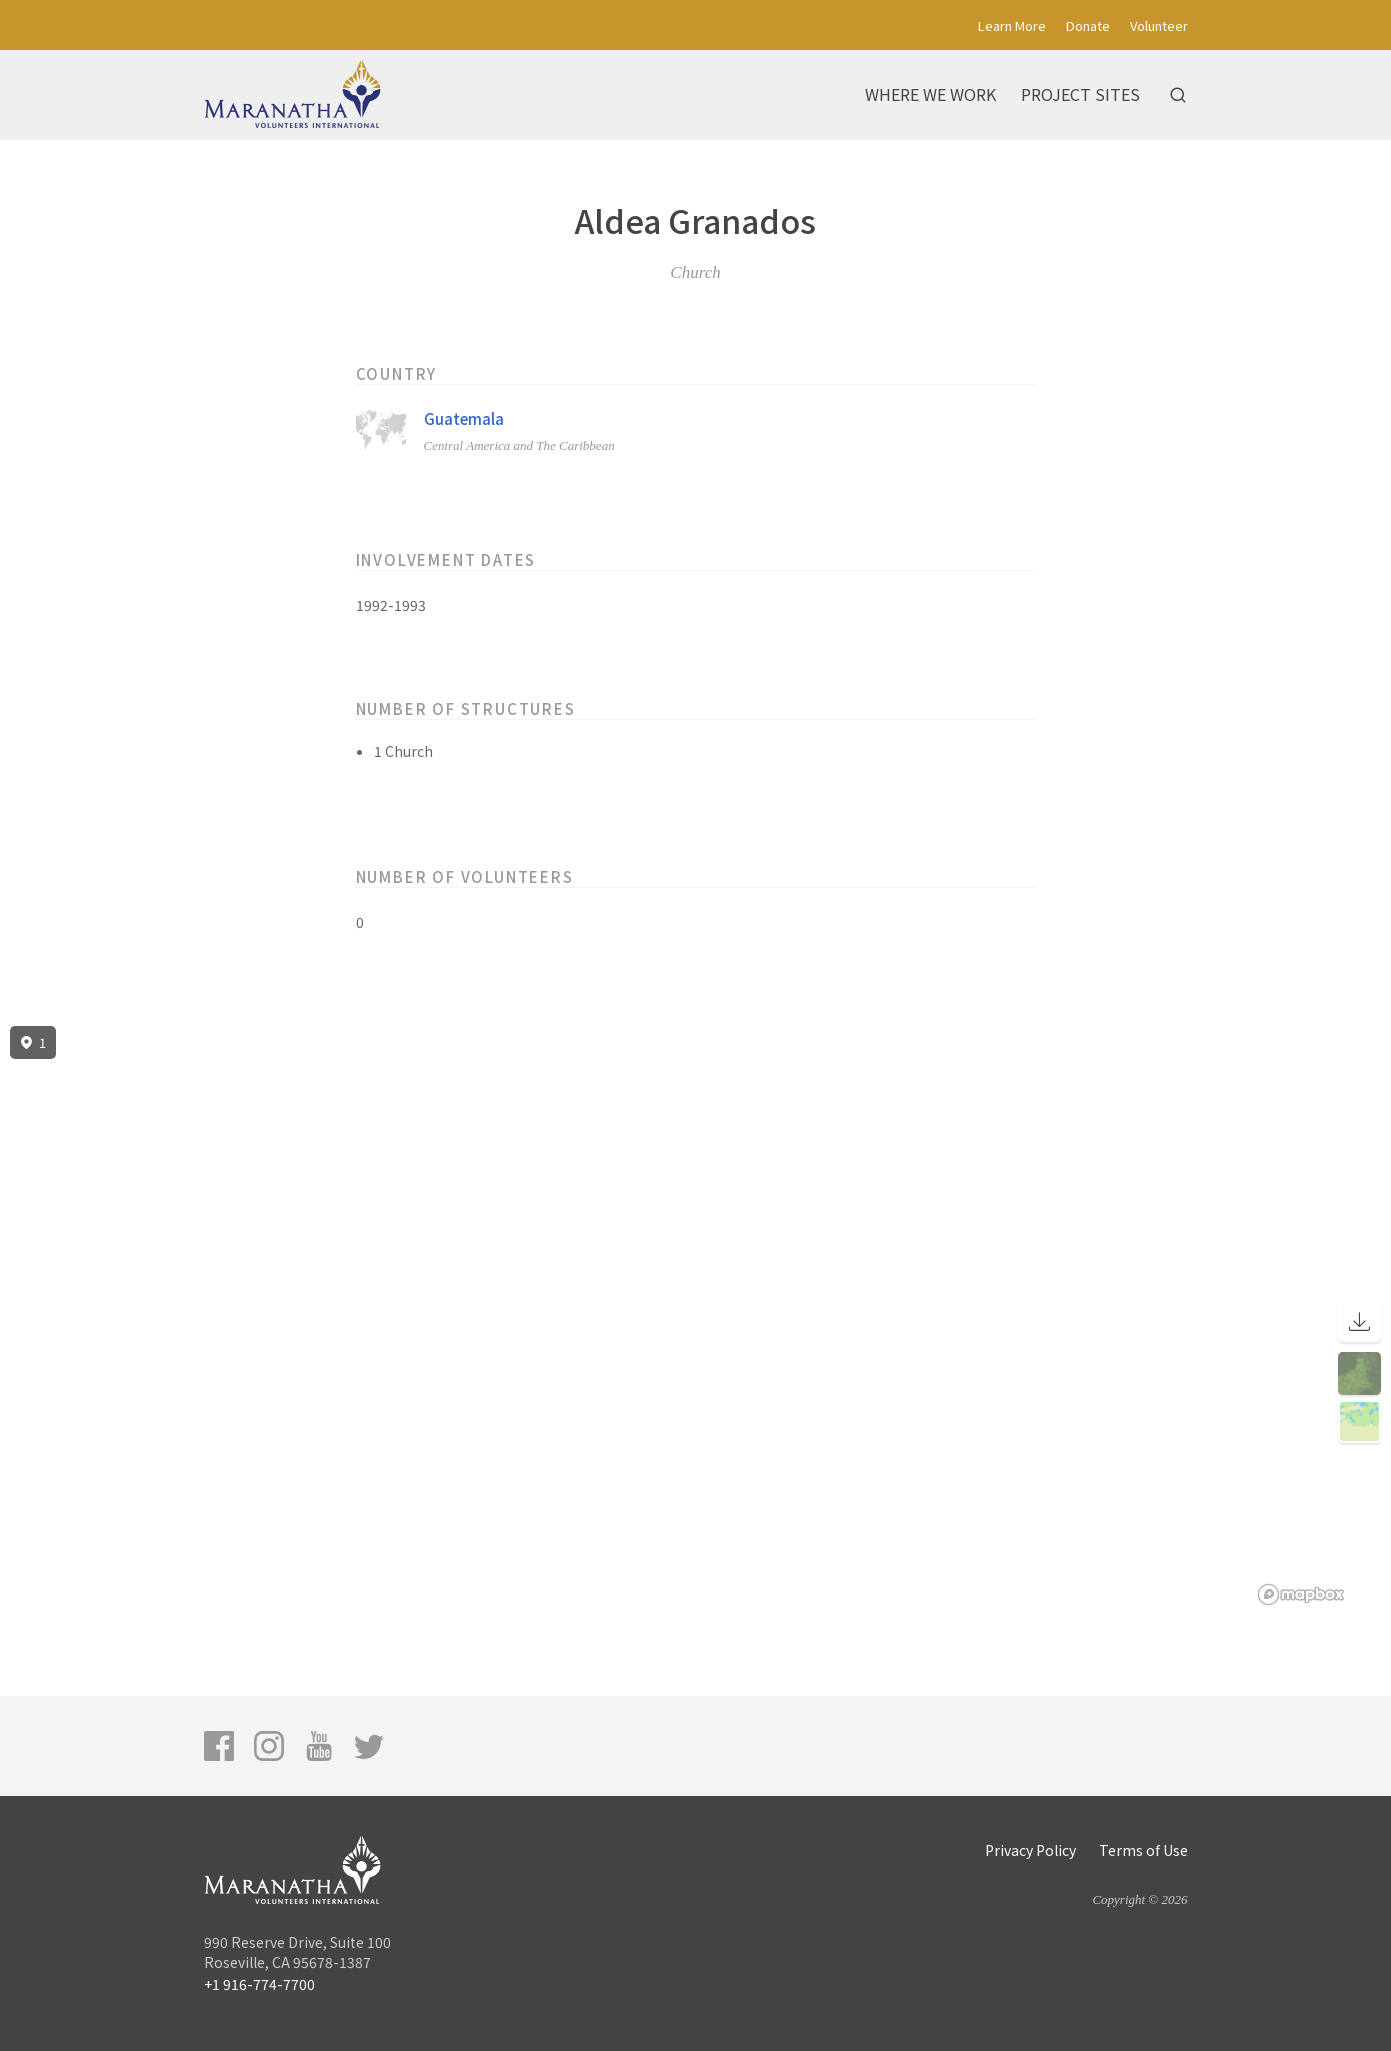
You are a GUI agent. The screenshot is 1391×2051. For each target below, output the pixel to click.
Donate (1088, 25)
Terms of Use (1143, 1850)
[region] (695, 1316)
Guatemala (464, 418)
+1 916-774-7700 (259, 1984)
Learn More (1012, 25)
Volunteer (1159, 25)
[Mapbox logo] (1301, 1594)
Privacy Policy (1030, 1850)
